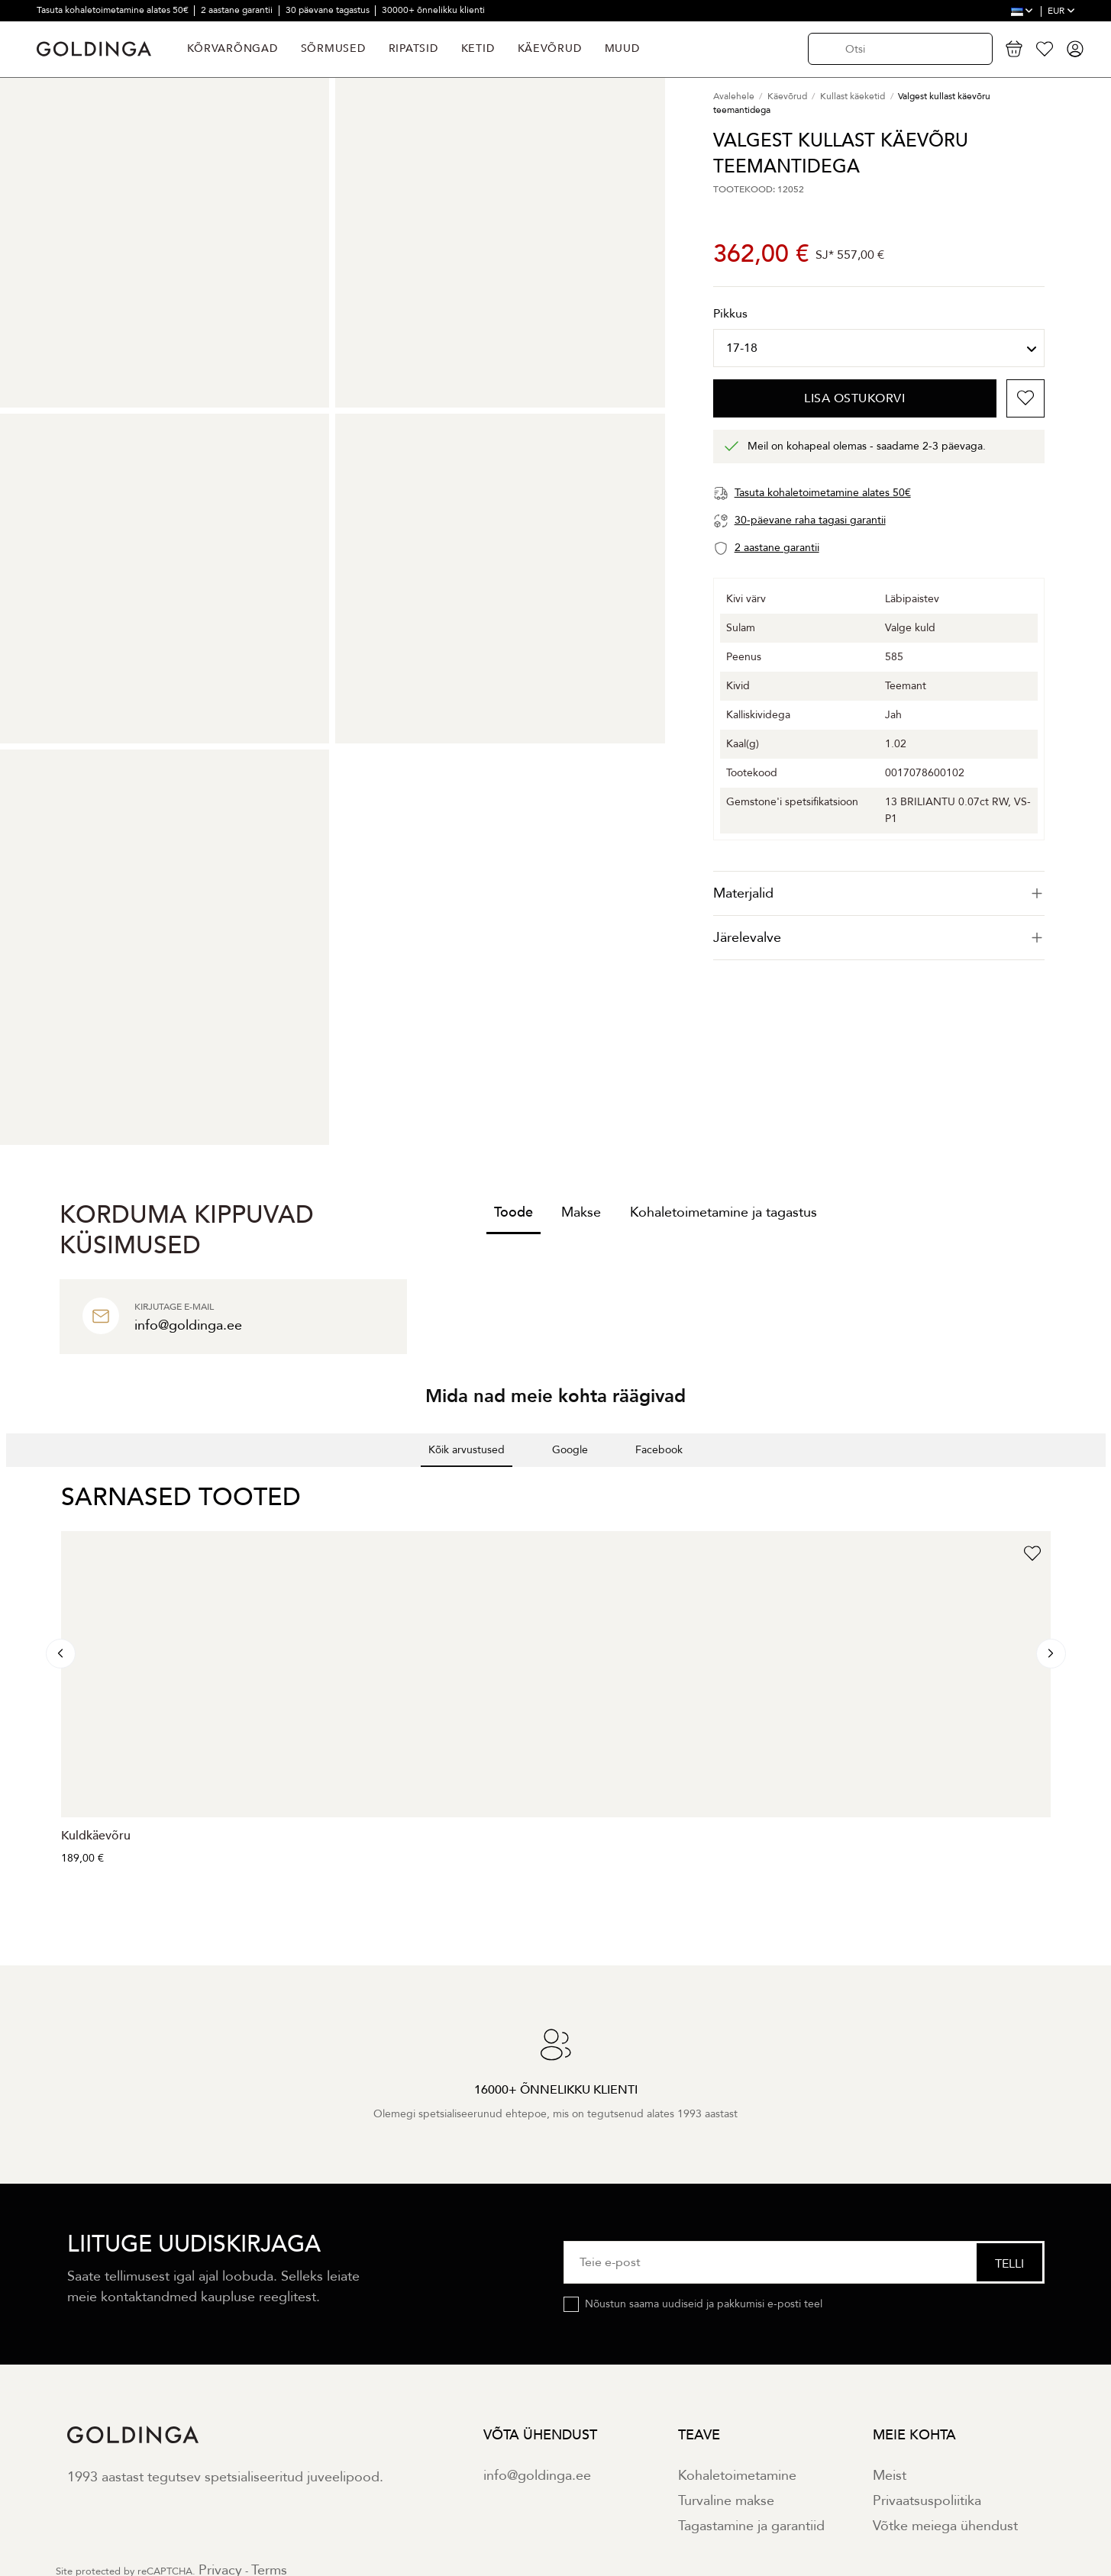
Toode (513, 1212)
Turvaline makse (726, 2500)
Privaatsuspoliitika (927, 2500)
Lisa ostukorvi (854, 398)
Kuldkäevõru (96, 1835)
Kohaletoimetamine (737, 2475)
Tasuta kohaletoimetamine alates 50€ (114, 10)
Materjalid (879, 893)
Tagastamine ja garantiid (751, 2526)
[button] (12, 1482)
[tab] (879, 893)
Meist (889, 2475)
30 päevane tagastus (329, 10)
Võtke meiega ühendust (945, 2526)
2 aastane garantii (238, 10)
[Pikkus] (879, 348)
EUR (1061, 11)
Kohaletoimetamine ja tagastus (723, 1212)
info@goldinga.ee (537, 2475)
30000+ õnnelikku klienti (433, 10)
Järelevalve (879, 937)
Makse (581, 1212)
